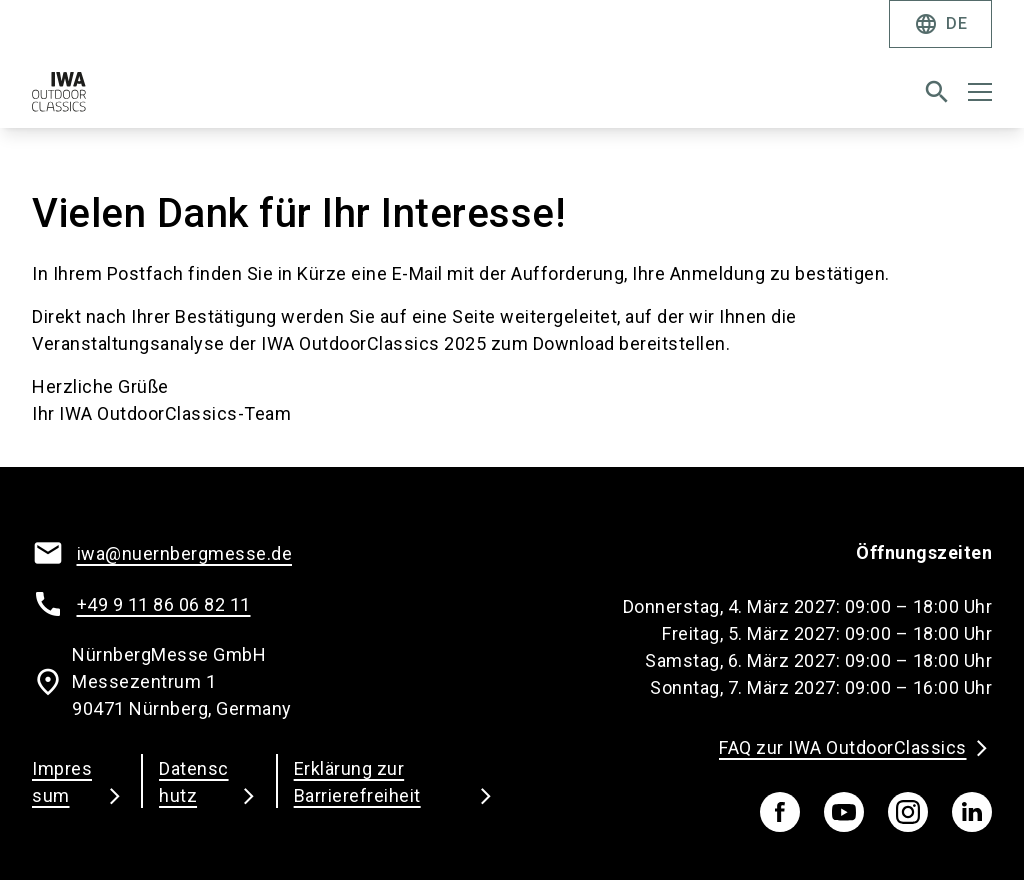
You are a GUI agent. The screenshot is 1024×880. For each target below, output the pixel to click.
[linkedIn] (972, 812)
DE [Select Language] (940, 24)
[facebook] (780, 812)
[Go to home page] (264, 100)
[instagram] (908, 812)
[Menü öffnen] (980, 92)
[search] (937, 92)
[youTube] (844, 812)
